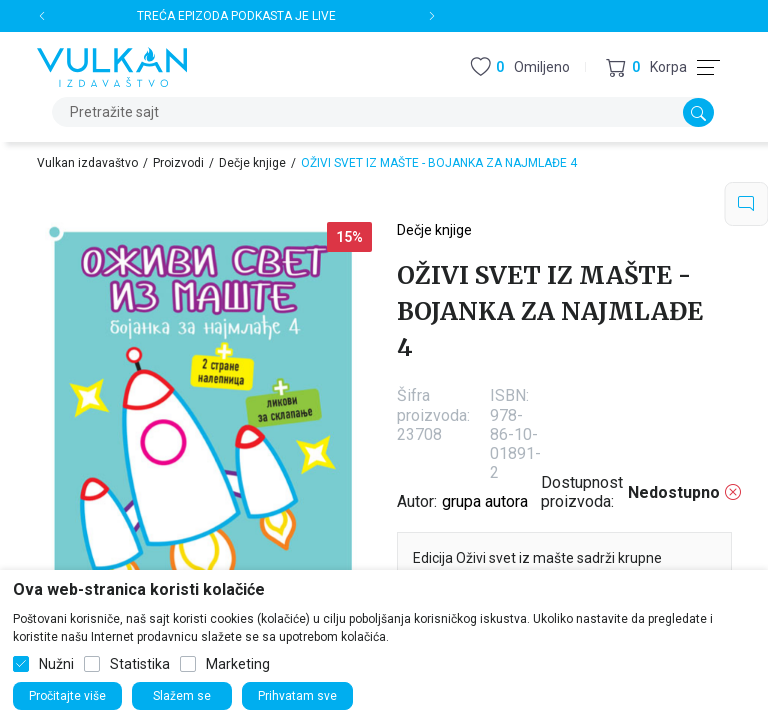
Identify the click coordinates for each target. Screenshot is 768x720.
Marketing (238, 664)
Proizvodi (178, 163)
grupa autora (485, 501)
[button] (646, 67)
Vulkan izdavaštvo (87, 163)
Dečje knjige (252, 163)
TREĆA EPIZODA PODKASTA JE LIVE (236, 16)
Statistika (140, 664)
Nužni (56, 664)
